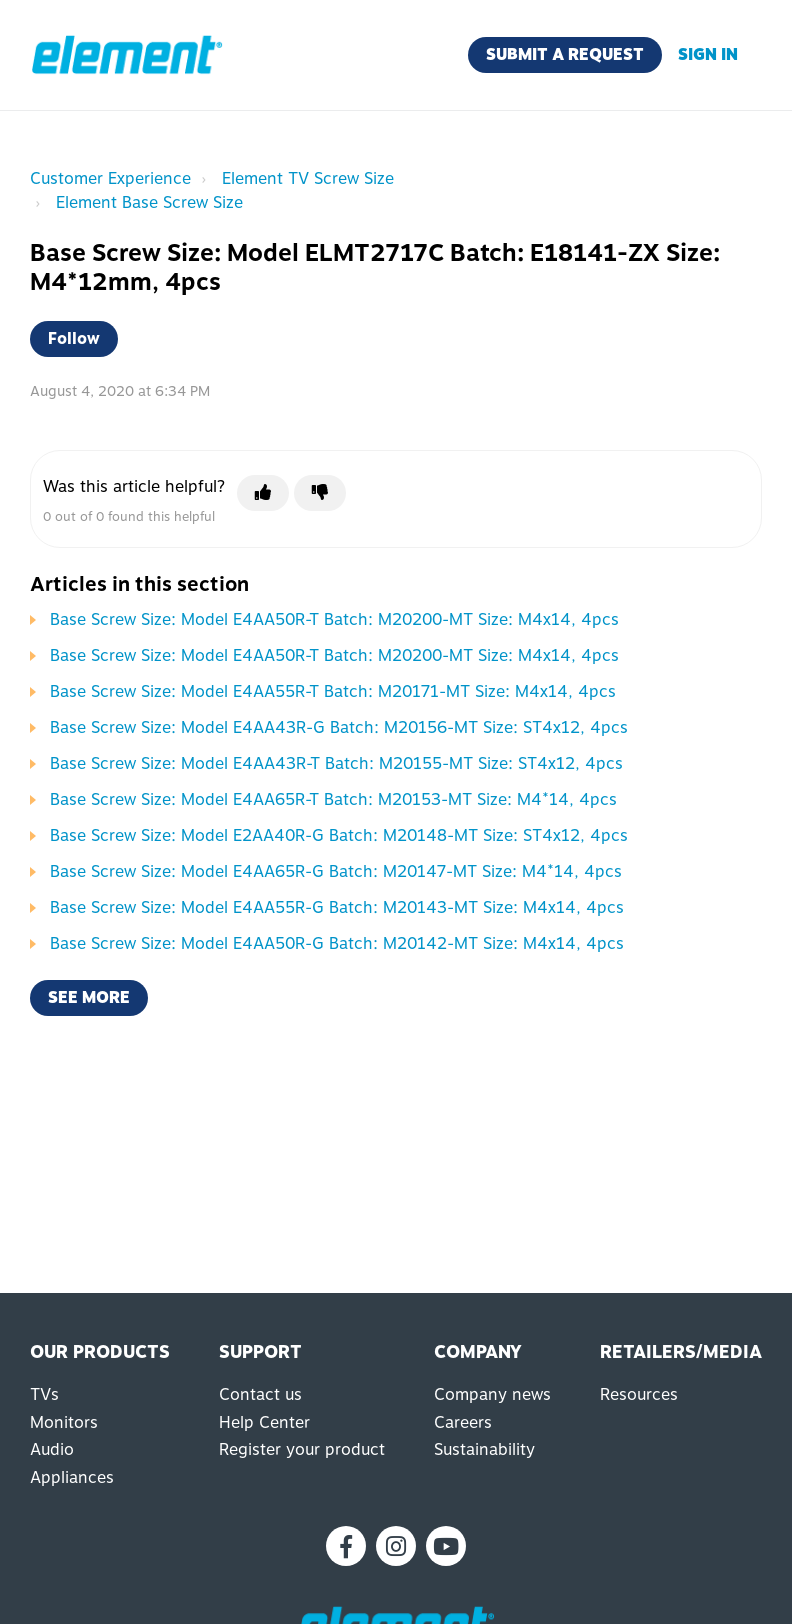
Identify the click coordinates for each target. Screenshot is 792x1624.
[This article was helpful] (263, 493)
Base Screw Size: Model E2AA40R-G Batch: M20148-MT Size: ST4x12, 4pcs (339, 835)
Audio (52, 1449)
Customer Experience (110, 178)
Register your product (302, 1449)
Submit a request (565, 54)
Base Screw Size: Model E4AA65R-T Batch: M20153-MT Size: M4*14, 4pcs (333, 799)
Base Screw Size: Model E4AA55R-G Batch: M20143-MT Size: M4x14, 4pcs (337, 907)
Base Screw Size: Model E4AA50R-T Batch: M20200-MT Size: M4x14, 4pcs (334, 619)
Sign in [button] (708, 54)
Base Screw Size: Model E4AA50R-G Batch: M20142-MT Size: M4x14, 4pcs (337, 943)
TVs (44, 1394)
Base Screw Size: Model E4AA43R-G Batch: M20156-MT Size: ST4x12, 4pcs (339, 727)
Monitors (64, 1422)
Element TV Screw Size (308, 178)
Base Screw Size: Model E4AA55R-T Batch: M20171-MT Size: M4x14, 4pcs (333, 691)
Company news (492, 1394)
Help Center (264, 1422)
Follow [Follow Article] (74, 338)
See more (89, 997)
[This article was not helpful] (320, 493)
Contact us (260, 1394)
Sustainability (484, 1449)
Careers (463, 1422)
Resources (639, 1394)
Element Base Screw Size (149, 202)
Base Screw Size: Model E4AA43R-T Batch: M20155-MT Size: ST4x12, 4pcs (336, 763)
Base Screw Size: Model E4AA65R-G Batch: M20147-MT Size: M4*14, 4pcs (336, 871)
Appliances (72, 1477)
